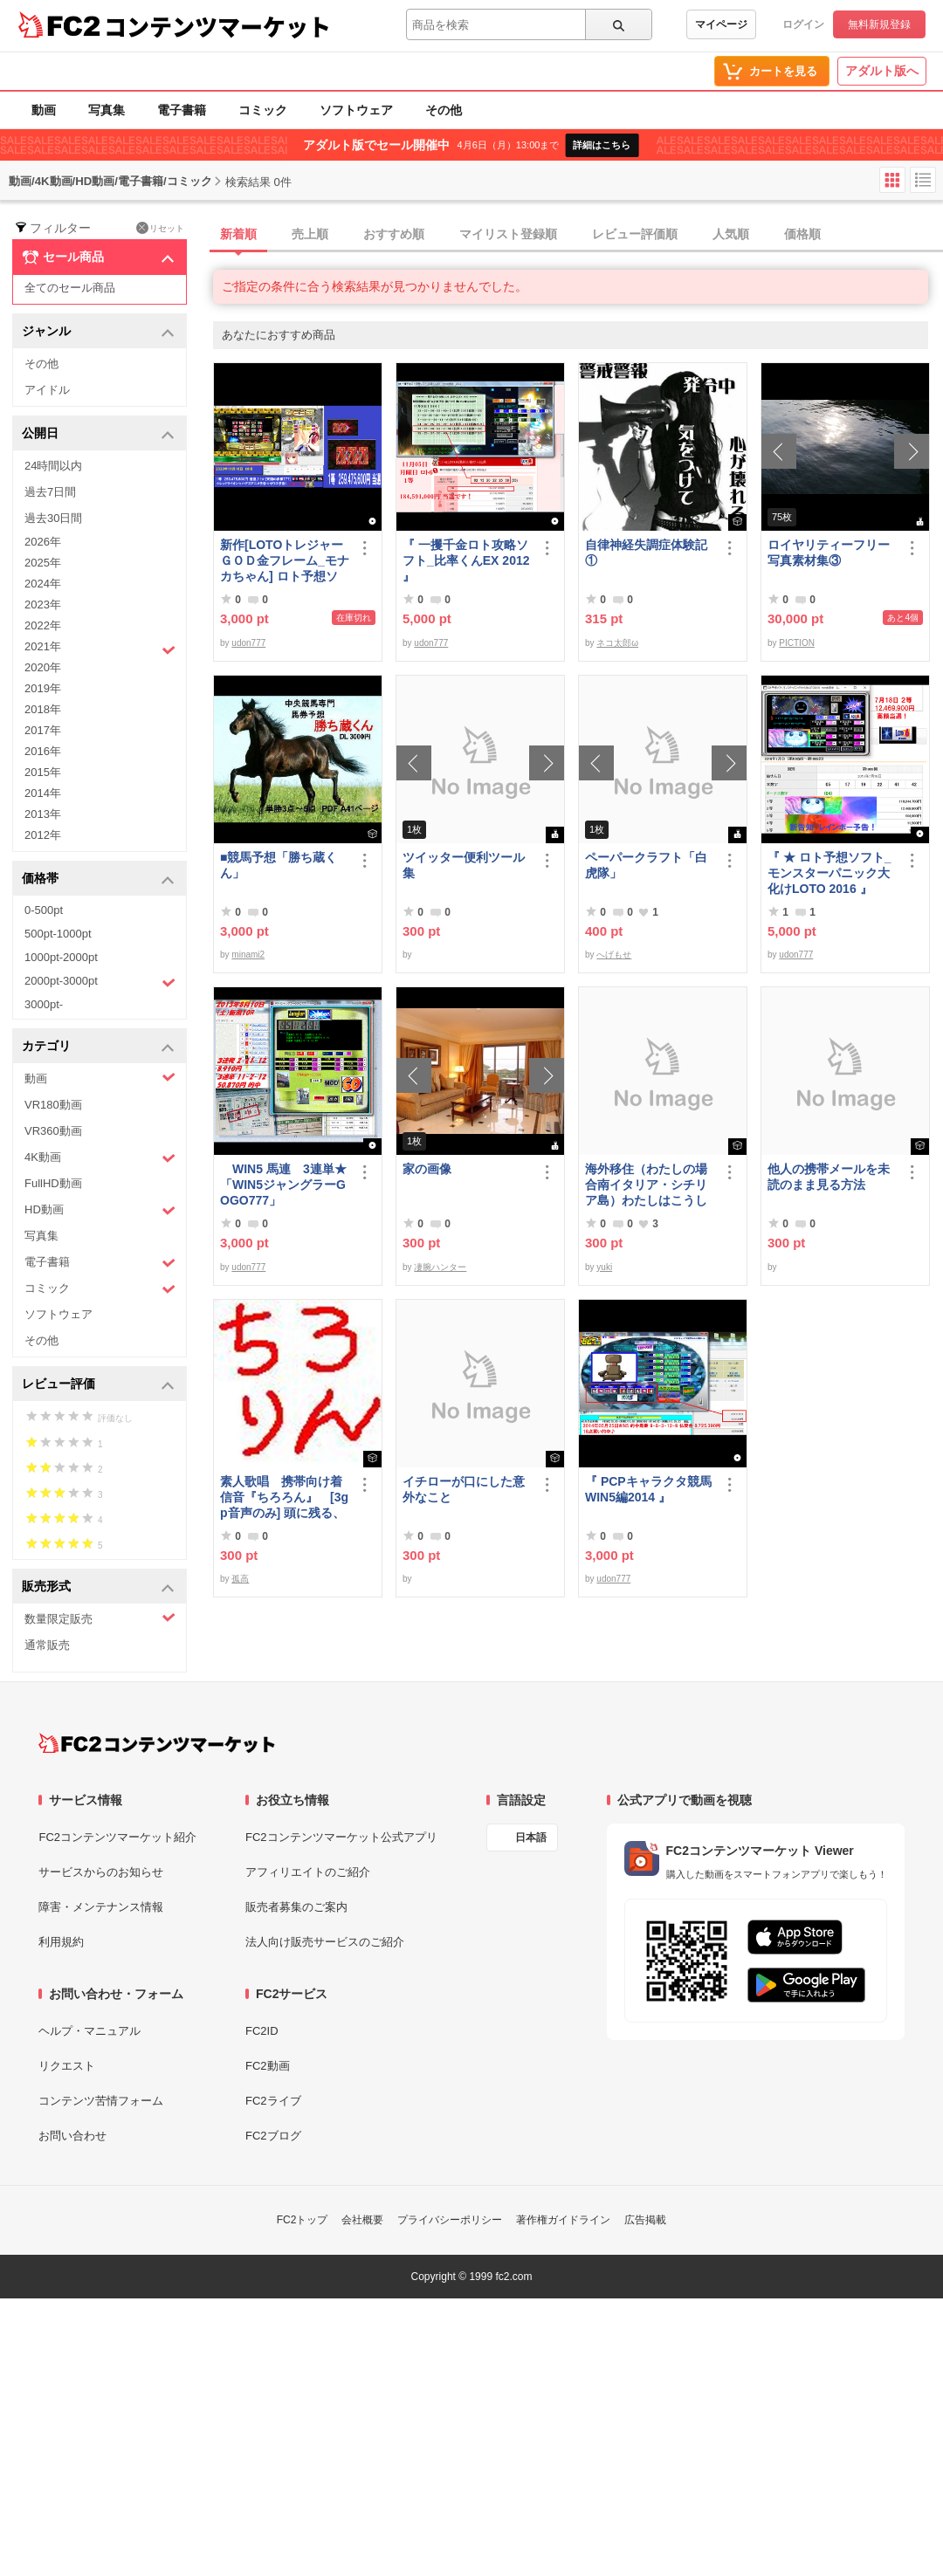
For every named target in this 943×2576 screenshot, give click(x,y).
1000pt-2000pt (61, 957)
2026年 (42, 541)
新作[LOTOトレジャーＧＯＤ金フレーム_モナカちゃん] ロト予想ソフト (284, 561)
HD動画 (100, 1210)
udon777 (248, 643)
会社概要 (362, 2220)
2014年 (42, 793)
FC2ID (262, 2030)
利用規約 (61, 1941)
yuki (604, 1267)
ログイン (803, 24)
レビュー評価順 (635, 234)
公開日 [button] (98, 434)
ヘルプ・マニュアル (89, 2030)
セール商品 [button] (98, 257)
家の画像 (427, 1169)
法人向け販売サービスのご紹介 (324, 1941)
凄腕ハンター (440, 1267)
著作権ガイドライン (563, 2220)
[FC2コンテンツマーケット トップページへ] (156, 1743)
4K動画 (100, 1158)
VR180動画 (53, 1104)
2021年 (100, 648)
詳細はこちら (601, 145)
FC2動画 (267, 2065)
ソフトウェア (356, 110)
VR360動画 (53, 1130)
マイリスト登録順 (508, 234)
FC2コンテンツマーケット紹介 (117, 1837)
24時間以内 (53, 465)
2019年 (42, 688)
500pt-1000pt (58, 933)
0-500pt (43, 910)
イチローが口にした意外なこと (464, 1489)
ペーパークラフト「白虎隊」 (646, 865)
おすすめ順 (393, 234)
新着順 (238, 234)
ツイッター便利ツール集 (464, 865)
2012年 (42, 834)
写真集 (106, 110)
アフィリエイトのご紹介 (307, 1872)
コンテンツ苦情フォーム (100, 2100)
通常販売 (47, 1645)
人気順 (730, 234)
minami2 (248, 954)
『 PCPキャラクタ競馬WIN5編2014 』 (648, 1489)
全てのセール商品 (69, 287)
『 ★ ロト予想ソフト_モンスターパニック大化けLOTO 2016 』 (829, 873)
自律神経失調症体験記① (646, 552)
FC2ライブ (273, 2100)
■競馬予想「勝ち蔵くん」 (278, 865)
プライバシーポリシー (449, 2220)
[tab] (578, 234)
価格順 (802, 234)
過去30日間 (53, 518)
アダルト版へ (882, 71)
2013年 (42, 814)
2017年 (42, 730)
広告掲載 (645, 2220)
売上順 (310, 234)
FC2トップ (302, 2220)
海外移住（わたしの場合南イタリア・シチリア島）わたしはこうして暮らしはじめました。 (646, 1185)
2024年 (42, 583)
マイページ (721, 24)
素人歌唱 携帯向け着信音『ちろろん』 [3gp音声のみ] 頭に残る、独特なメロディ (284, 1497)
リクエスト (66, 2065)
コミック (262, 110)
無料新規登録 (879, 24)
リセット (160, 228)
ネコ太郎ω (617, 643)
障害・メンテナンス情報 (100, 1906)
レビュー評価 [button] (98, 1385)
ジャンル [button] (98, 332)
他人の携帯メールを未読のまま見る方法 (828, 1177)
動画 (43, 110)
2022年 (42, 625)
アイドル (47, 389)
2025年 (42, 562)
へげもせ (613, 954)
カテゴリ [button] (98, 1047)
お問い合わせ (72, 2135)
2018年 (42, 709)
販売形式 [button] (98, 1587)
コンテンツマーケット (217, 26)
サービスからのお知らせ (100, 1872)
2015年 (42, 772)
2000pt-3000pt (100, 982)
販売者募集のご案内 (296, 1906)
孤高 (240, 1578)
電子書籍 (181, 110)
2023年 (42, 604)
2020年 (42, 667)
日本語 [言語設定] (531, 1837)
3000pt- (43, 1004)
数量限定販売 (100, 1618)
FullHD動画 (53, 1183)
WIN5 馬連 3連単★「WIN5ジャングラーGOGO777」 (283, 1184)
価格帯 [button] (98, 879)
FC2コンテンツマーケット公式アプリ (341, 1837)
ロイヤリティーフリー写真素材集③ (828, 552)
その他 (443, 110)
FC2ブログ (273, 2135)
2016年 (42, 751)
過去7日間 (50, 491)
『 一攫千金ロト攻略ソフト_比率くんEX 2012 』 (466, 560)
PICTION (797, 643)
